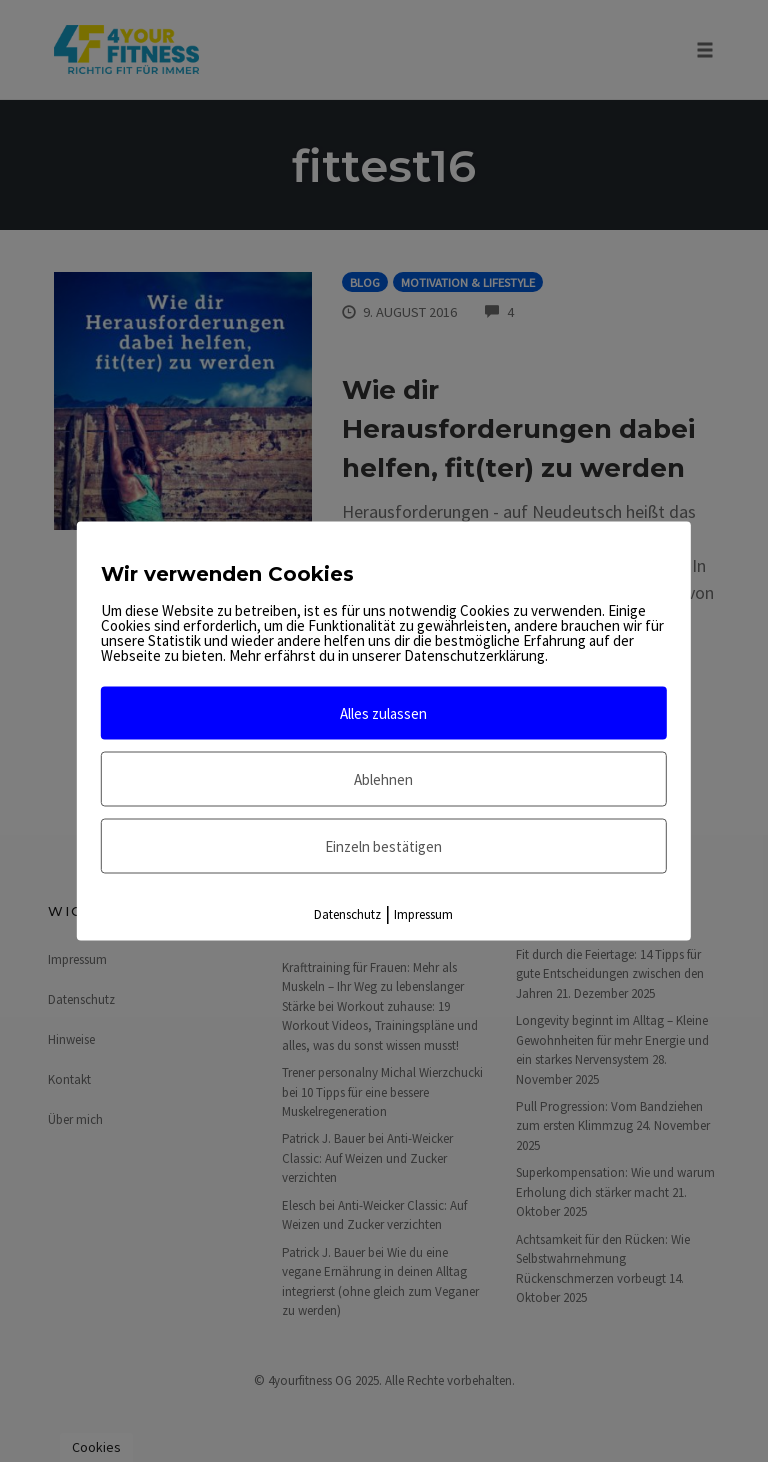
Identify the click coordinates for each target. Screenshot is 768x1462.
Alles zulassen (383, 713)
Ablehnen (383, 779)
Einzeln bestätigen (383, 846)
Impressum (423, 914)
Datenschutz (347, 914)
